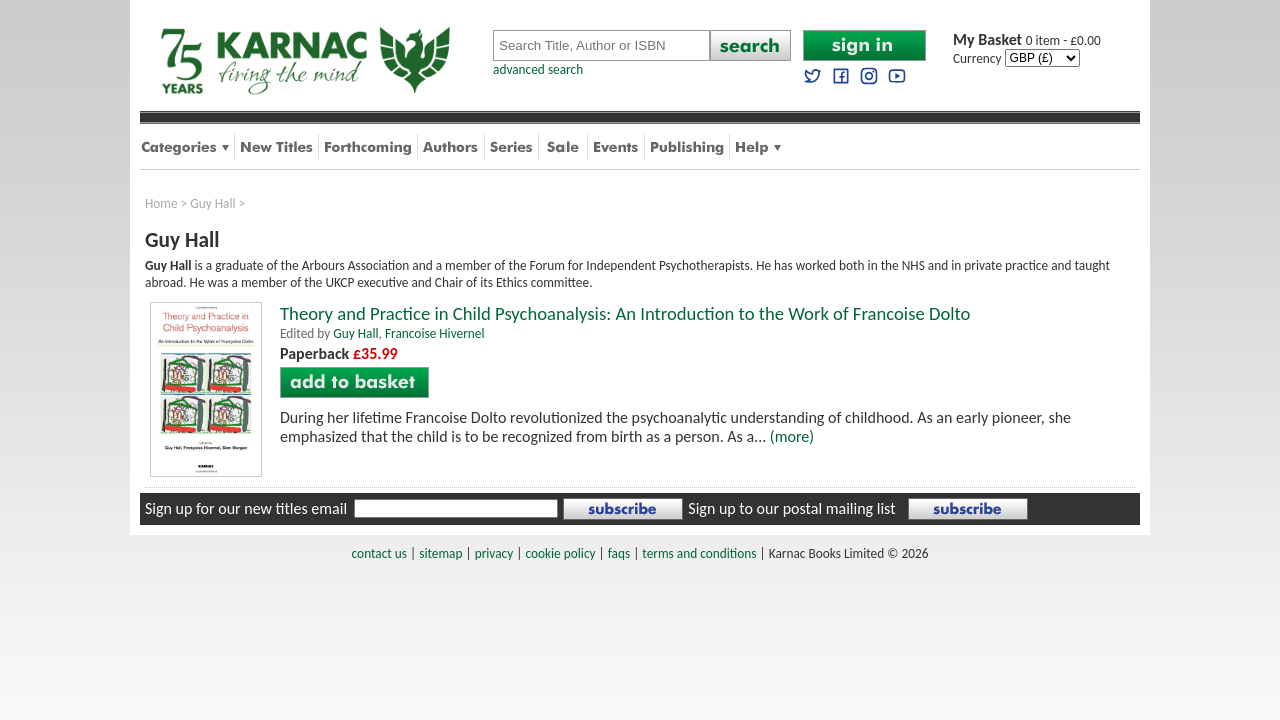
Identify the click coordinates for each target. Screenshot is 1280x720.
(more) (792, 436)
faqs (619, 553)
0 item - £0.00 (1027, 40)
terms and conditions (699, 553)
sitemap (440, 553)
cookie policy (560, 553)
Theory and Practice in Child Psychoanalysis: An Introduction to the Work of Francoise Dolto (625, 313)
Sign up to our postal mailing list (791, 508)
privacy (494, 553)
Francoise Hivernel (435, 333)
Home (161, 203)
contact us (379, 553)
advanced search (538, 69)
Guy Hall (212, 203)
